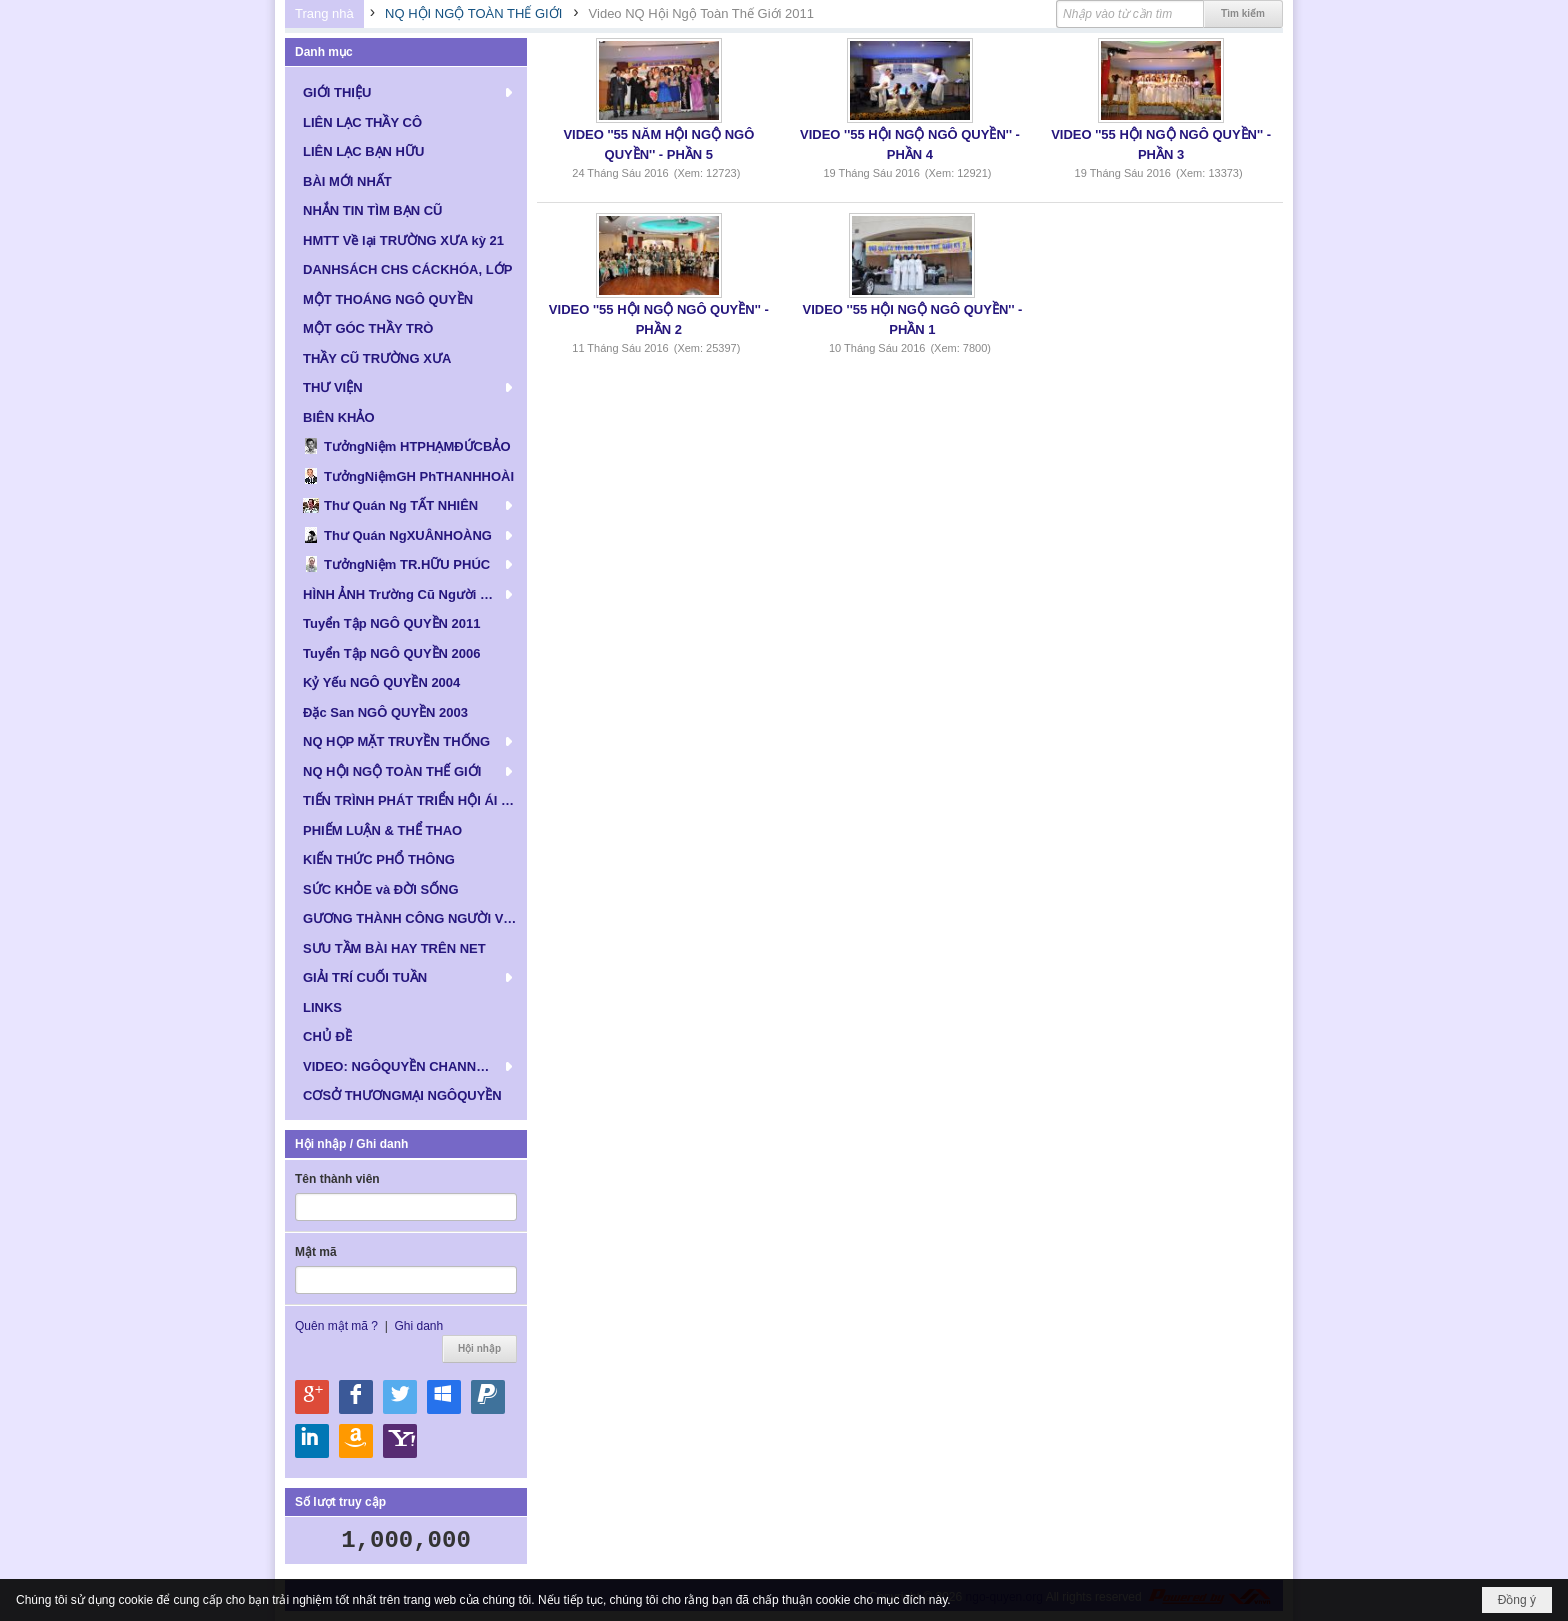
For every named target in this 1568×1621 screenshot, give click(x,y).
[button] (406, 92)
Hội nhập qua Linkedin (312, 1441)
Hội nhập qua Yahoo (400, 1441)
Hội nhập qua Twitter (400, 1397)
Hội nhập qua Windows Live (444, 1397)
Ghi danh (418, 1326)
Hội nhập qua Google (312, 1397)
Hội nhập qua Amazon (356, 1441)
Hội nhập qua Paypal (488, 1397)
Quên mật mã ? (336, 1326)
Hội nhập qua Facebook (356, 1397)
